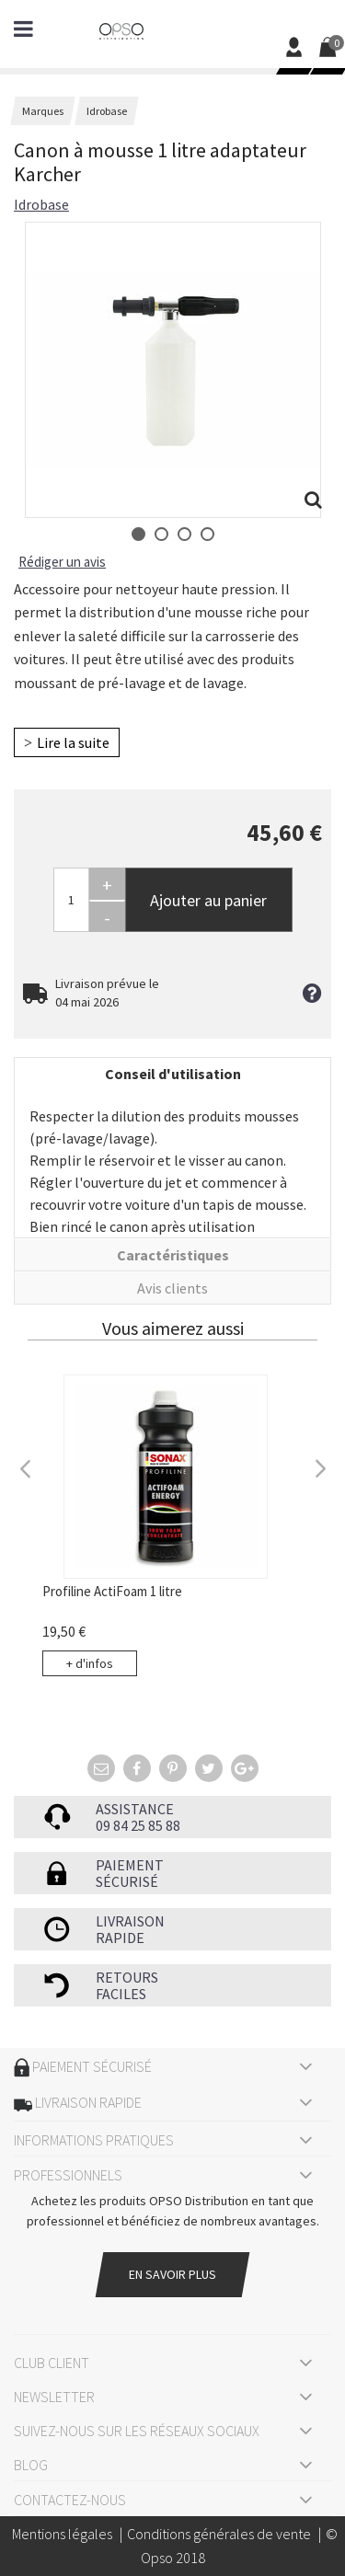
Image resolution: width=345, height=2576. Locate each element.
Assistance (135, 1809)
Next (319, 1466)
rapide (120, 1937)
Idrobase (41, 204)
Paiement (130, 1865)
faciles (121, 1993)
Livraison (130, 1921)
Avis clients (172, 1288)
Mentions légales (62, 2533)
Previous (26, 1466)
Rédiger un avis (62, 561)
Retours (127, 1977)
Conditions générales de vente (219, 2533)
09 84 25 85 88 (138, 1825)
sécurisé (127, 1881)
